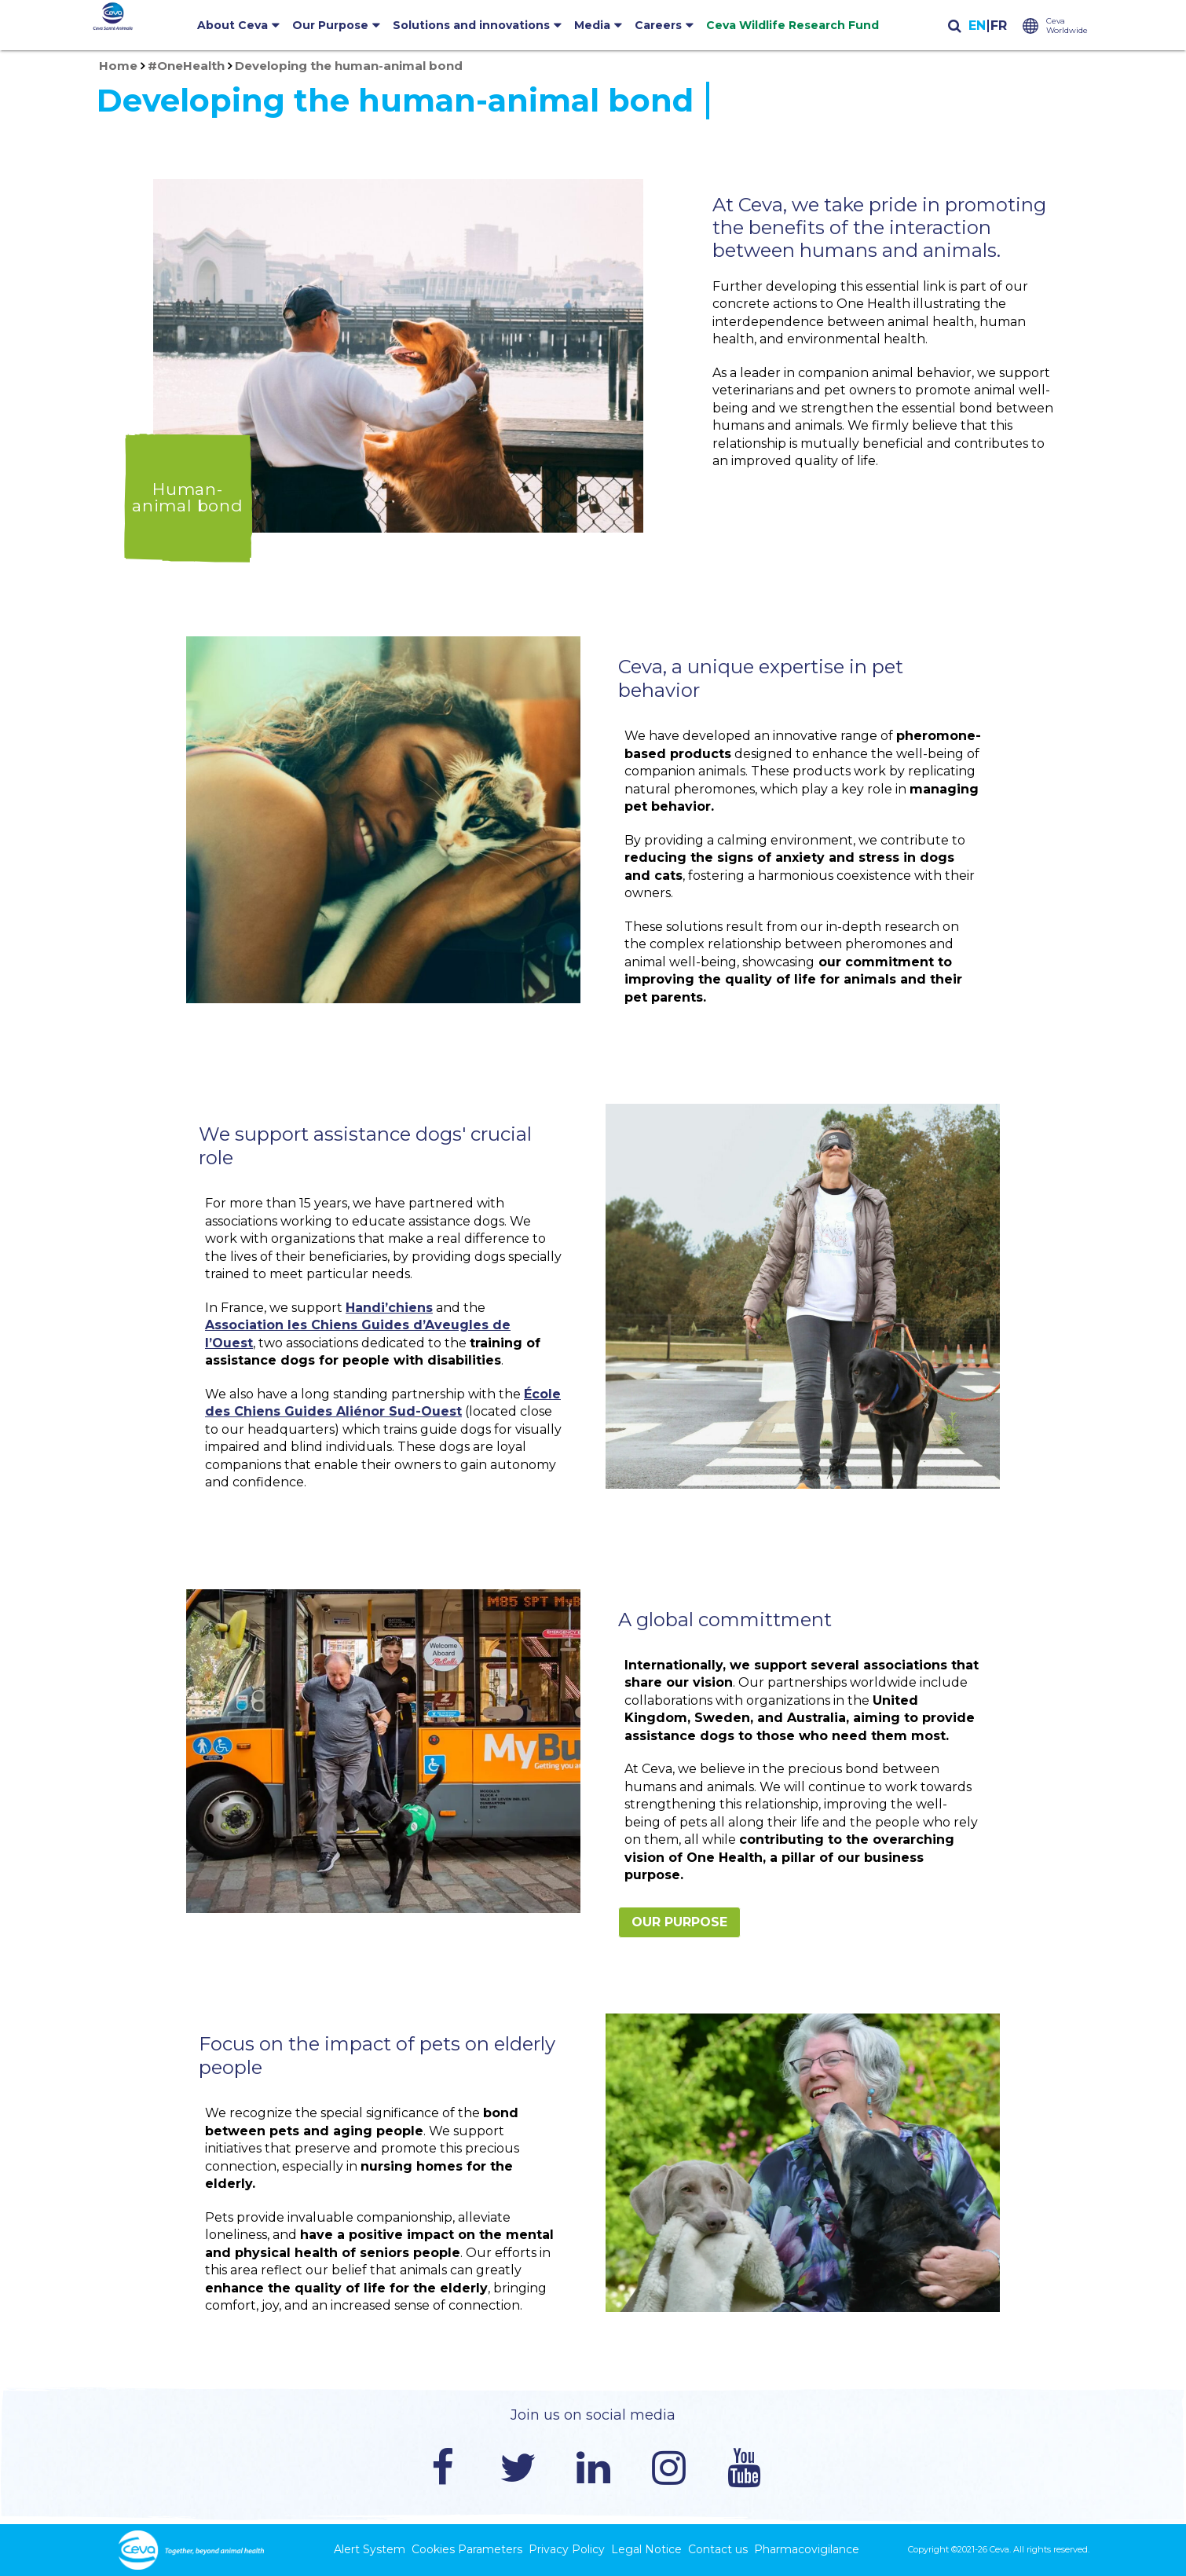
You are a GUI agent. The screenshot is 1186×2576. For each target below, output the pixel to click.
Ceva (999, 2549)
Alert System (369, 2549)
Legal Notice (646, 2549)
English (977, 26)
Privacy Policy (567, 2549)
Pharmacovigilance (806, 2549)
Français (997, 26)
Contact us (718, 2549)
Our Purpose (330, 25)
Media (592, 25)
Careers (658, 25)
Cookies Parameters (467, 2549)
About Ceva (232, 25)
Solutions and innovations (471, 25)
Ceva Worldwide (1067, 25)
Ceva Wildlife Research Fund (792, 25)
